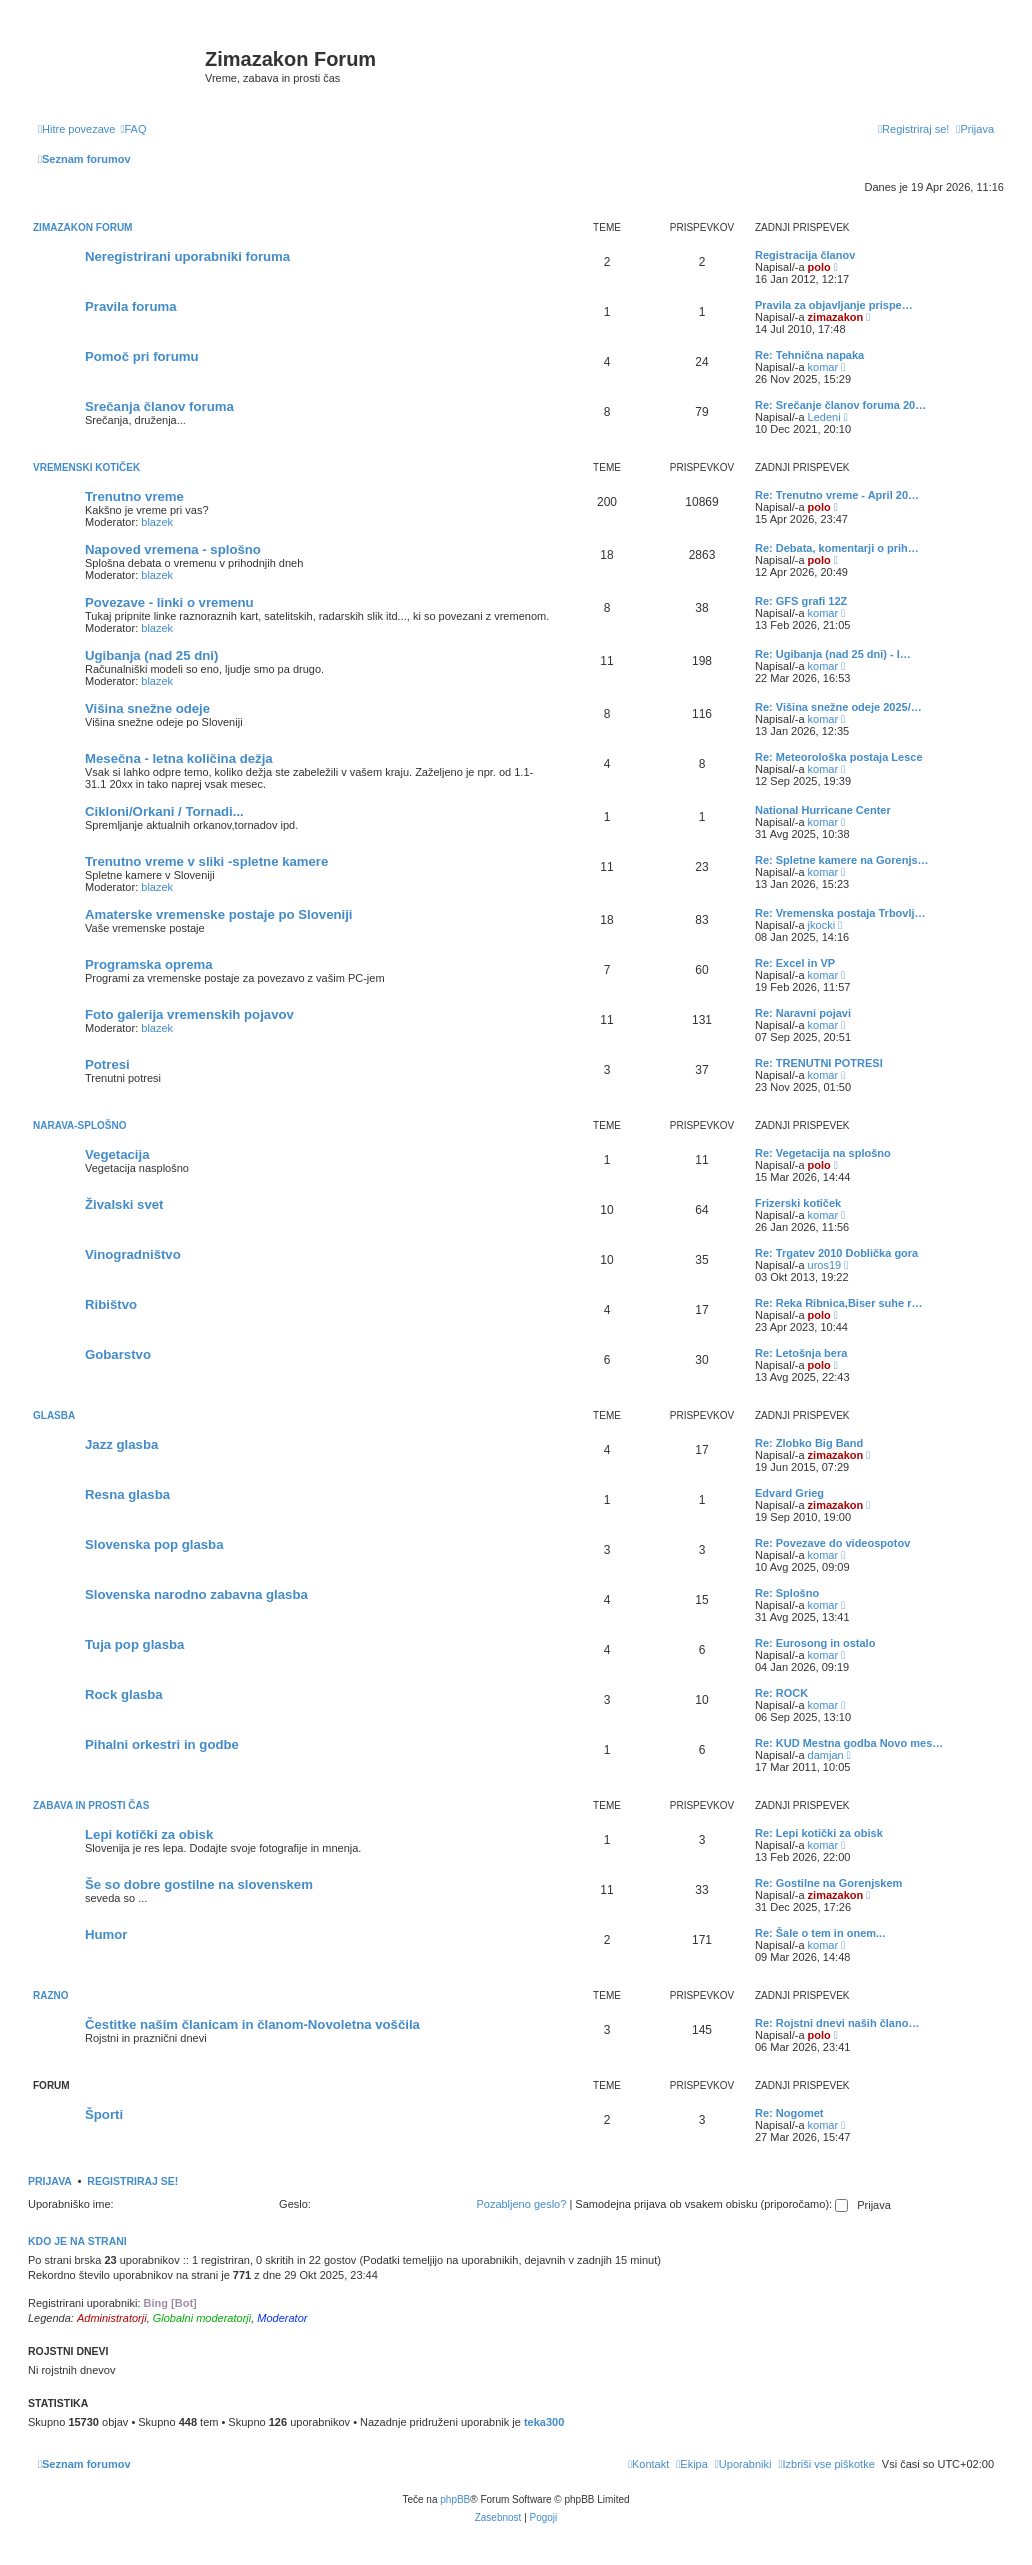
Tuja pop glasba (134, 1644)
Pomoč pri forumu (142, 356)
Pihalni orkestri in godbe (162, 1744)
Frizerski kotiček (798, 1203)
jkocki (822, 925)
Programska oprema (149, 964)
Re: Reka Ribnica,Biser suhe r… (839, 1303)
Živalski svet (124, 1204)
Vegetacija (117, 1154)
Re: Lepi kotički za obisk (819, 1833)
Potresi (107, 1064)
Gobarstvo (118, 1354)
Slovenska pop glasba (154, 1544)
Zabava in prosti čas (91, 1805)
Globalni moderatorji (202, 2318)
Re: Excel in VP (795, 963)
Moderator (282, 2318)
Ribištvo (111, 1304)
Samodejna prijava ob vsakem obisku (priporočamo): (711, 2204)
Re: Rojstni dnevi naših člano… (837, 2023)
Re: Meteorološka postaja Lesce (839, 757)
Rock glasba (124, 1694)
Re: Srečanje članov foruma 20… (840, 405)
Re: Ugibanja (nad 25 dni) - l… (833, 654)
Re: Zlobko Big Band (809, 1443)
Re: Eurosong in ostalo (815, 1643)
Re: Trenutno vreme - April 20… (837, 495)
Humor (106, 1934)
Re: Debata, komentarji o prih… (837, 548)
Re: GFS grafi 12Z (801, 601)
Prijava (50, 2181)
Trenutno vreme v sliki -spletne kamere (206, 861)
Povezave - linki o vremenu (169, 602)
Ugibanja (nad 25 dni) (151, 655)
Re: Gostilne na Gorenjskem (828, 1883)
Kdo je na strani (77, 2241)
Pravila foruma (131, 306)
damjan (826, 1755)
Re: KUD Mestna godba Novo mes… (849, 1743)
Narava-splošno (80, 1125)
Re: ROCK (781, 1693)
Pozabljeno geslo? (521, 2204)
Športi (104, 2114)
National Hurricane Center (823, 810)
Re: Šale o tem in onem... (820, 1933)
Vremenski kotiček (86, 467)
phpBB (455, 2499)
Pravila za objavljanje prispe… (834, 305)
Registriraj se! (132, 2181)
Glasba (54, 1415)
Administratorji (112, 2318)
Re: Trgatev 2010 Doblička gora (836, 1253)
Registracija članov (805, 255)
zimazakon (836, 317)
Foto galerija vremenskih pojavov (189, 1014)
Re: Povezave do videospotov (832, 1543)
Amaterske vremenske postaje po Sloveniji (219, 914)
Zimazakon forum (82, 227)
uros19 (825, 1265)
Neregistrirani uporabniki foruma (187, 256)
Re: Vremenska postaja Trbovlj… (840, 913)
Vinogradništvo (133, 1254)
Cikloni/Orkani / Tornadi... (164, 811)
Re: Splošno (787, 1593)
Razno (51, 1995)
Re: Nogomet (789, 2113)
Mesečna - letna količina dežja (179, 758)
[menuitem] (133, 129)
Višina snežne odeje (147, 708)
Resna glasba (127, 1494)
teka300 (544, 2422)
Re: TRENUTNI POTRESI (819, 1063)
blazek (157, 522)
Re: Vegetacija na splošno (823, 1153)
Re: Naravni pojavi (803, 1013)
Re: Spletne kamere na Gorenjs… (842, 860)
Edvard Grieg (789, 1493)
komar (823, 367)
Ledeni (824, 417)
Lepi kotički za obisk (149, 1834)
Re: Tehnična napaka (809, 355)
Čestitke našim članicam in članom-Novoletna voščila (252, 2024)
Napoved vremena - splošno (173, 549)
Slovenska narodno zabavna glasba (196, 1594)
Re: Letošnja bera (801, 1353)
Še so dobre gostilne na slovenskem (199, 1884)
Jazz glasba (121, 1444)
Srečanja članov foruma (159, 406)
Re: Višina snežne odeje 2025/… (838, 707)
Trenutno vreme (134, 496)
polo (819, 267)
